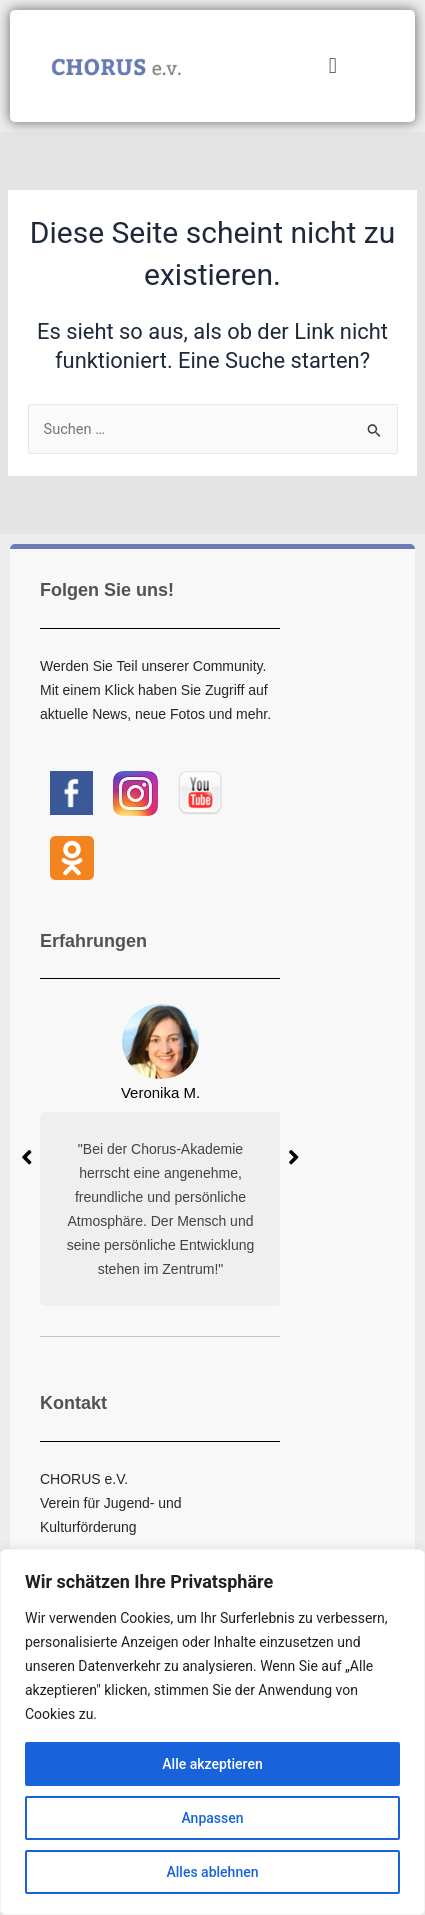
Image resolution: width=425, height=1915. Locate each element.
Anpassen (212, 1818)
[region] (212, 1732)
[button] (332, 66)
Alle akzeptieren (212, 1764)
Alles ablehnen (213, 1872)
